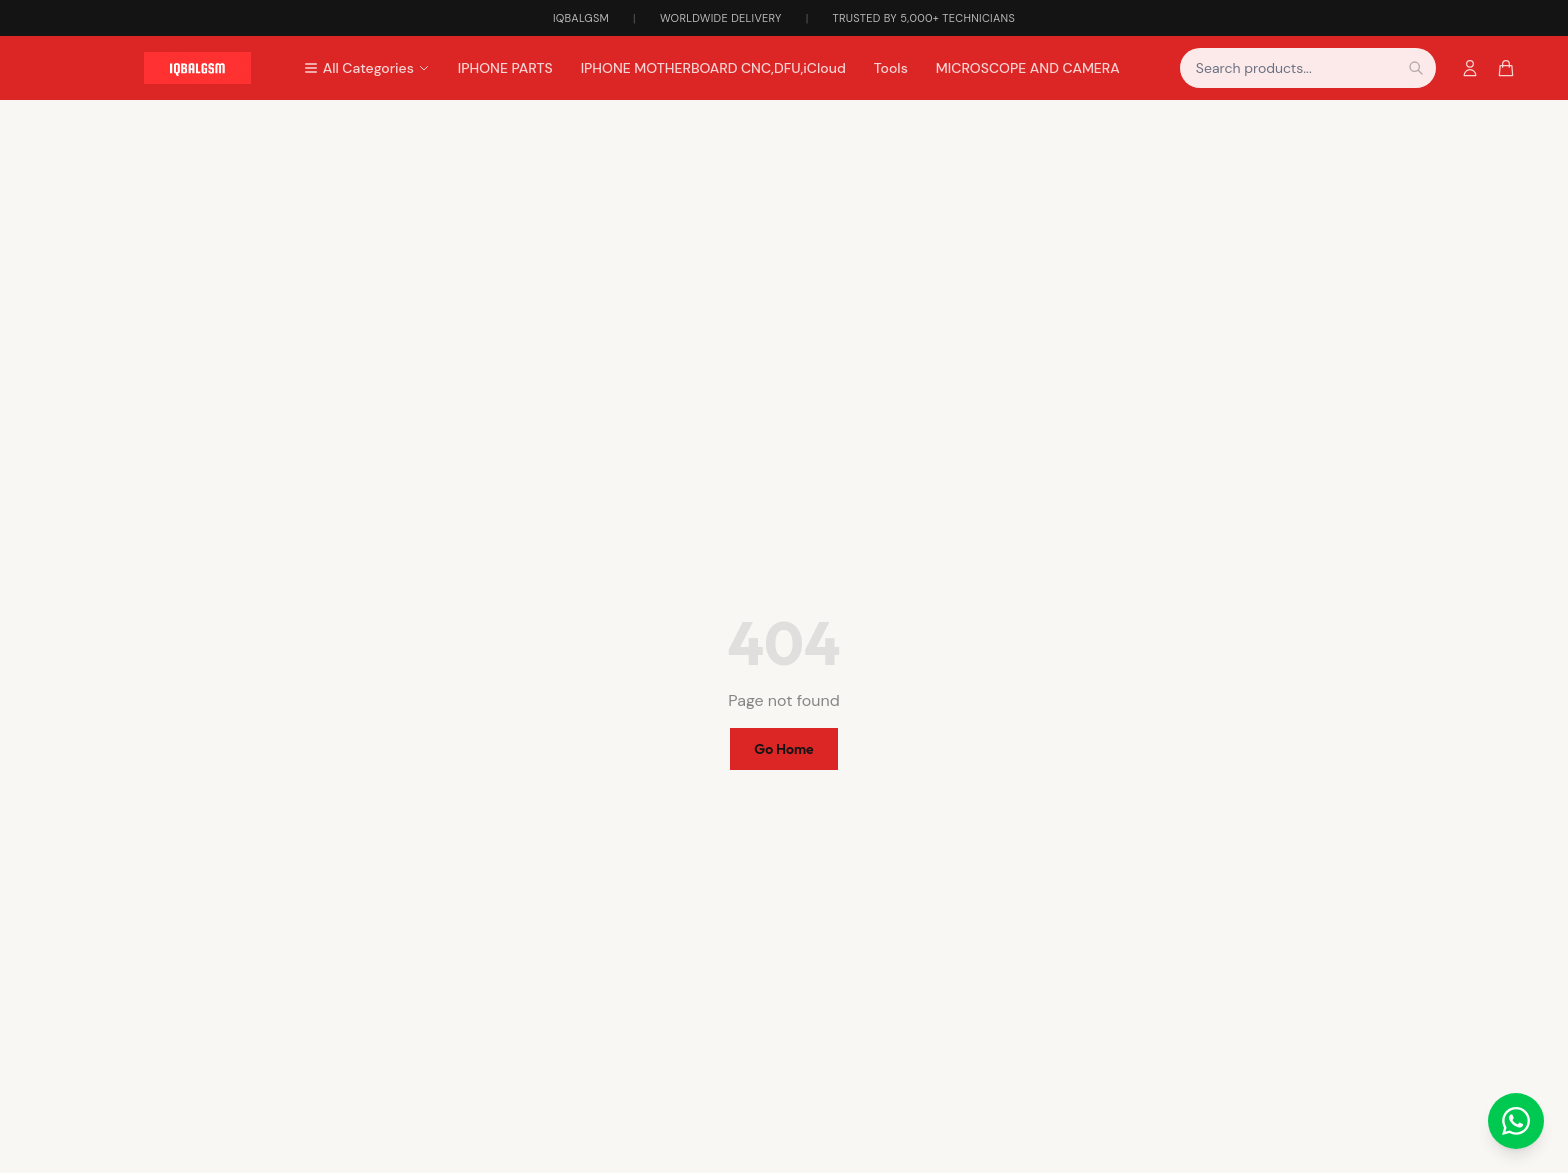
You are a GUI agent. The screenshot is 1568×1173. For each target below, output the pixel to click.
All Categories (366, 68)
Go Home (783, 749)
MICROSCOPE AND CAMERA (1028, 68)
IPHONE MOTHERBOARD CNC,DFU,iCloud (713, 68)
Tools (891, 68)
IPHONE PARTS (505, 68)
